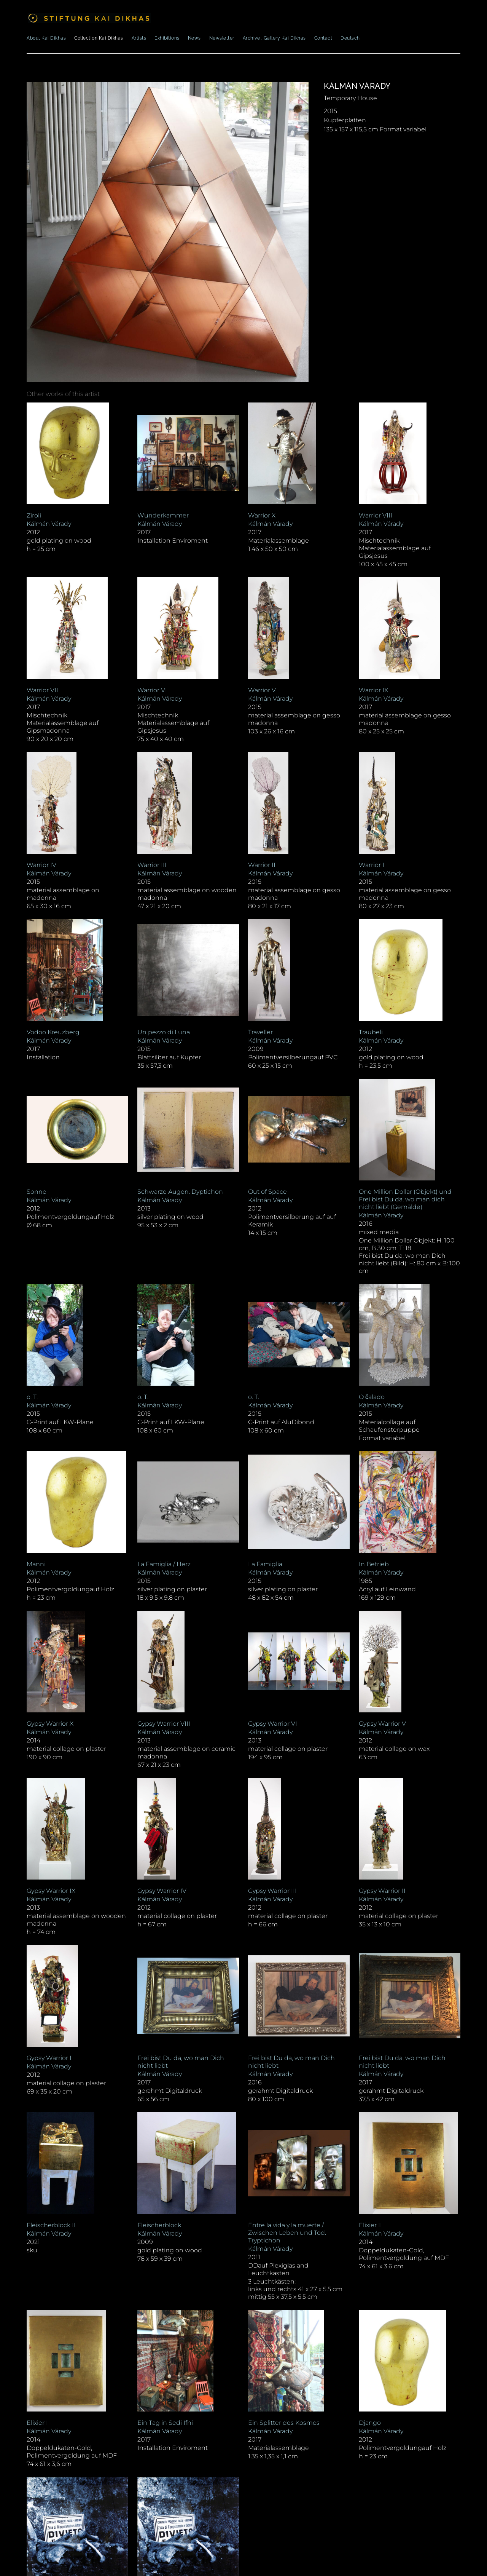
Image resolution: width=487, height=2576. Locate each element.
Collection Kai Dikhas (98, 38)
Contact (323, 38)
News (194, 38)
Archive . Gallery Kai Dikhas (274, 38)
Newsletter (221, 38)
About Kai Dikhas (46, 38)
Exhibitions (167, 38)
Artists (139, 38)
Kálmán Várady (357, 86)
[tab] (63, 394)
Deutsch (350, 38)
